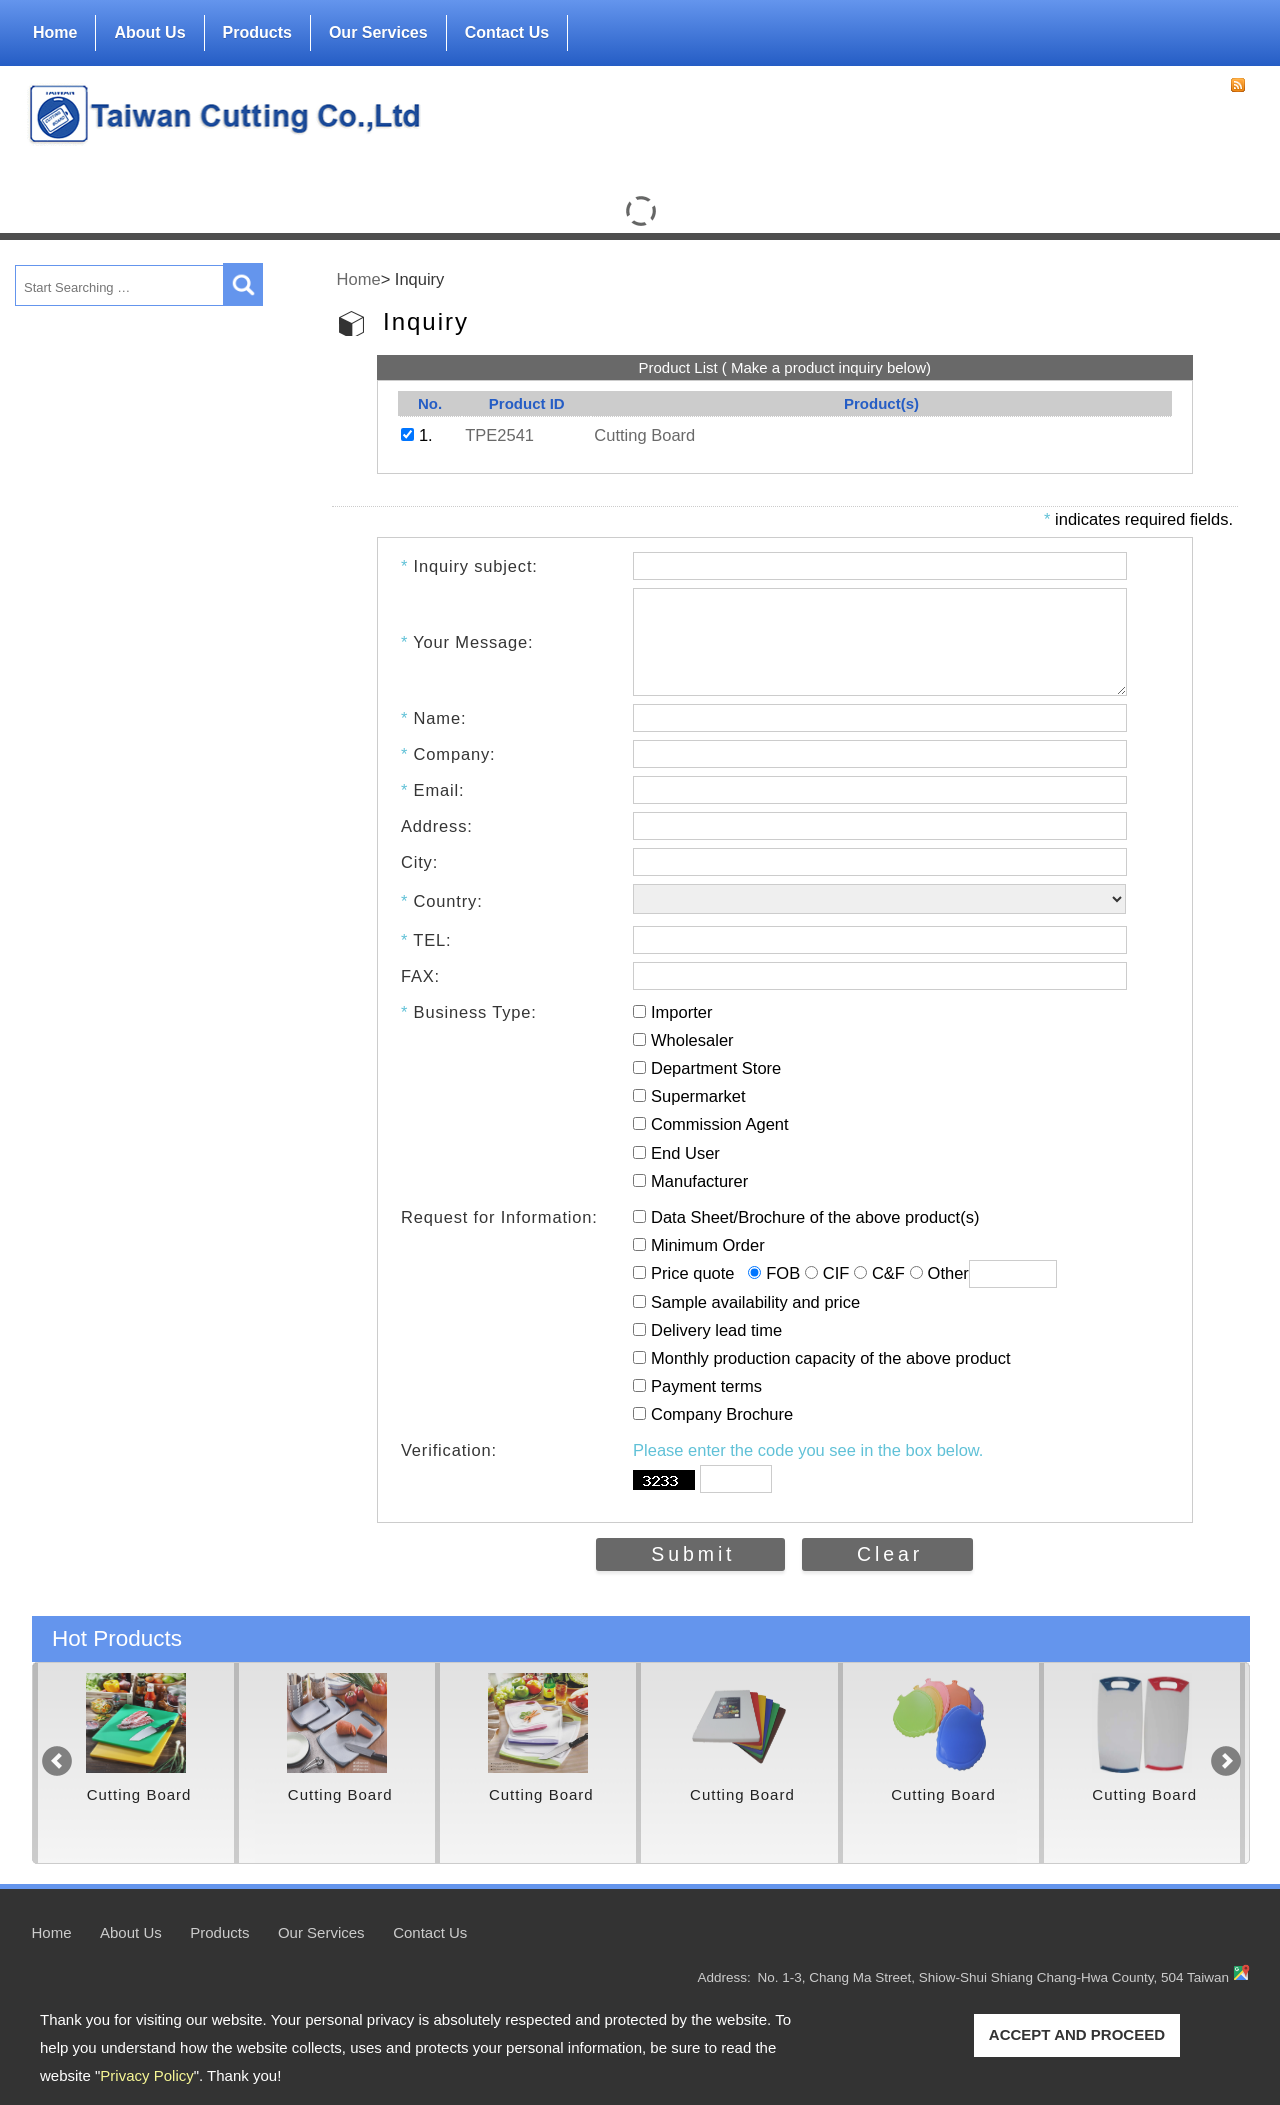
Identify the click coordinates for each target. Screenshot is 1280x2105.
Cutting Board (644, 435)
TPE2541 (499, 435)
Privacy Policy (146, 2075)
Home (55, 32)
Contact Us (507, 32)
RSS (1238, 85)
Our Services (378, 32)
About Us (149, 28)
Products (257, 28)
